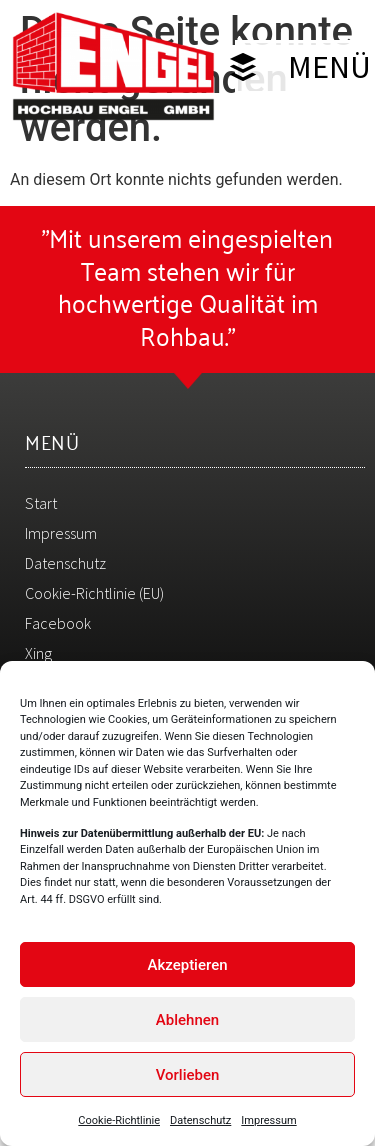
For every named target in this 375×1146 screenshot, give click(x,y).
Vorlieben (188, 1079)
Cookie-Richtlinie (119, 1124)
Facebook (58, 623)
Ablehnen (187, 1024)
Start (41, 503)
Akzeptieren (187, 969)
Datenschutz (200, 1124)
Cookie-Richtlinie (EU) (94, 593)
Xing (38, 653)
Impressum (268, 1124)
